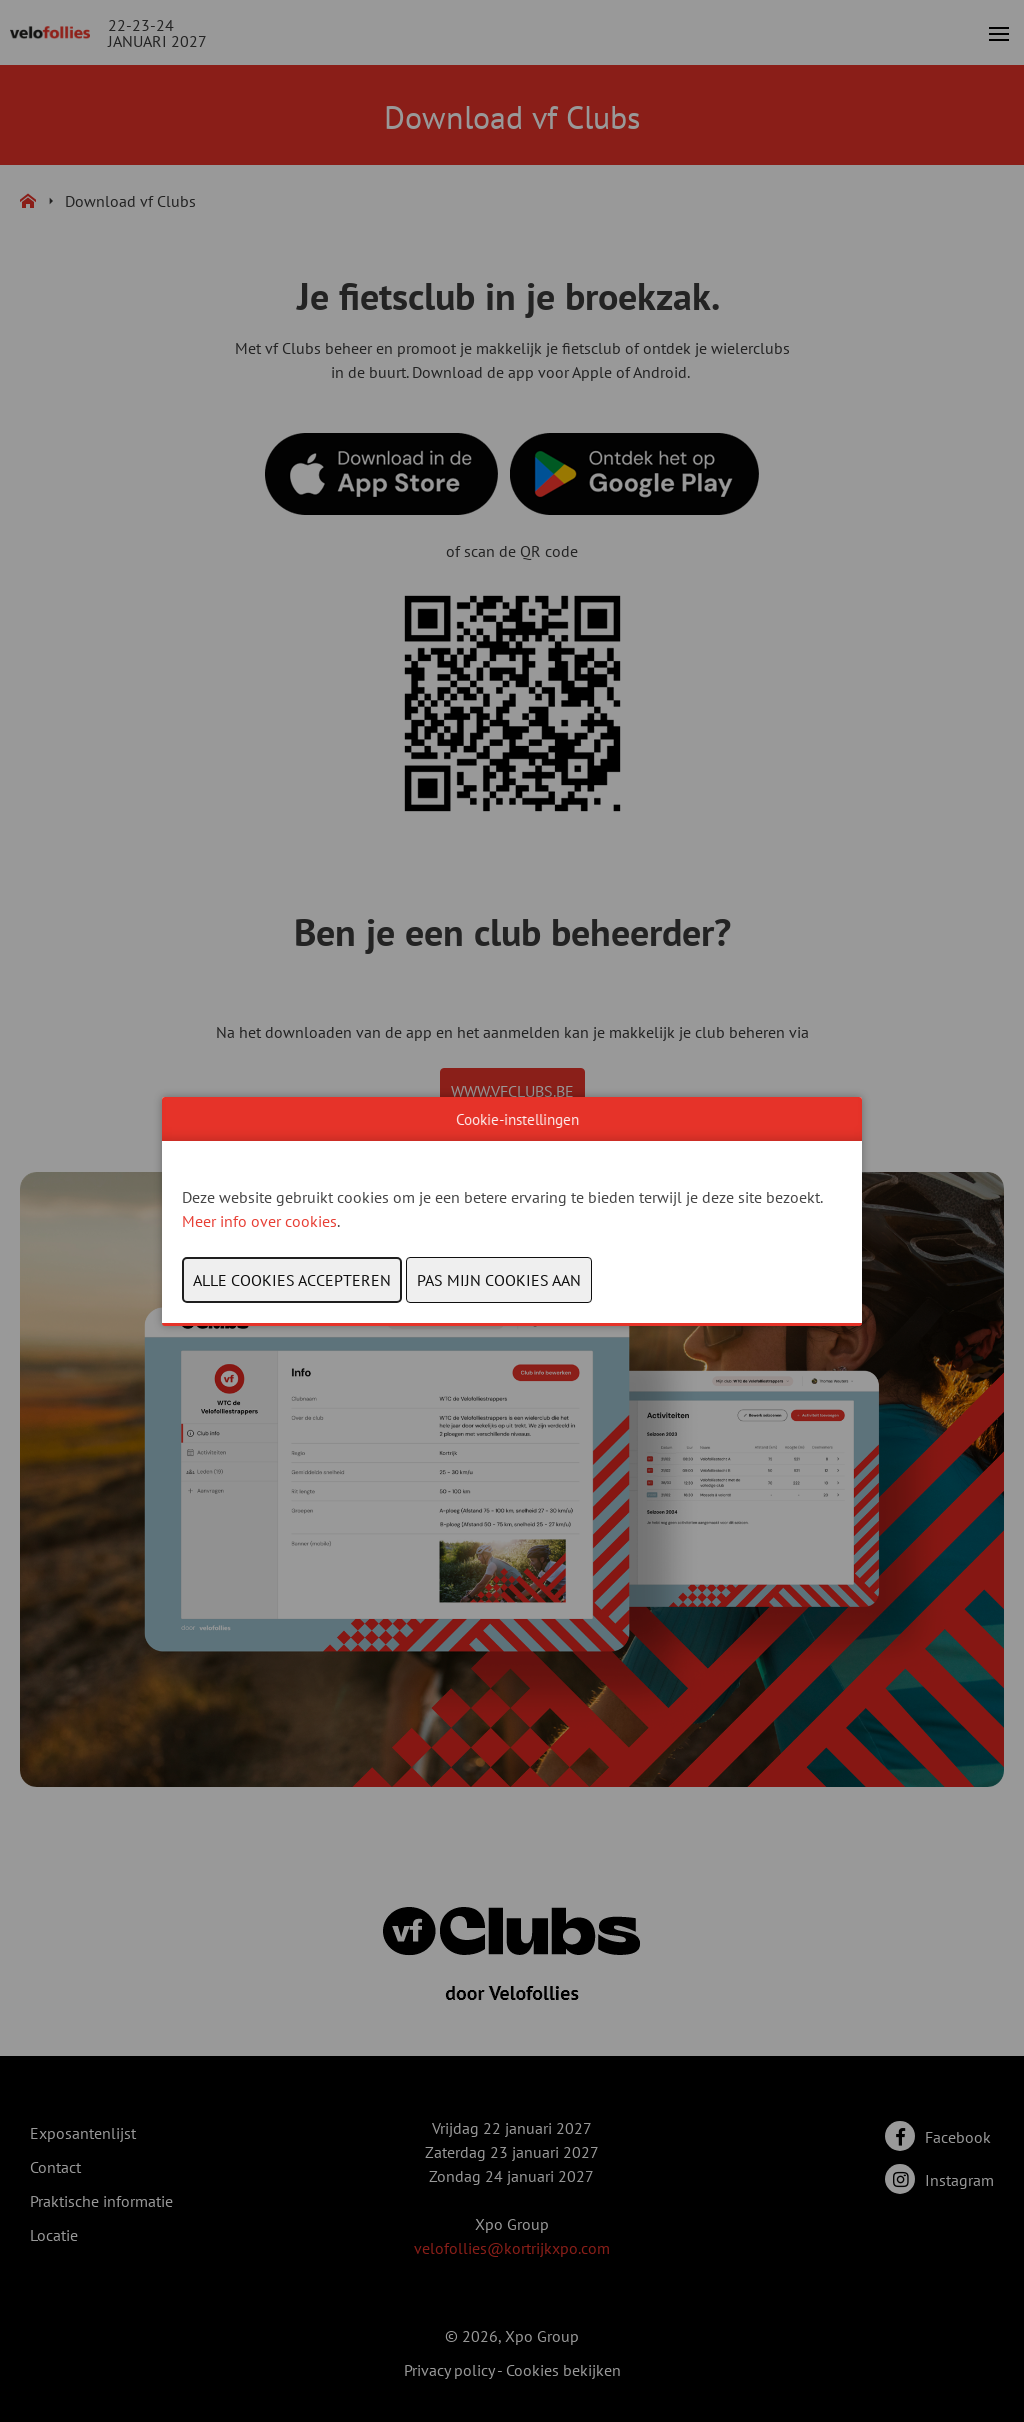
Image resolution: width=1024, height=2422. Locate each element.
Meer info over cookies (259, 1221)
